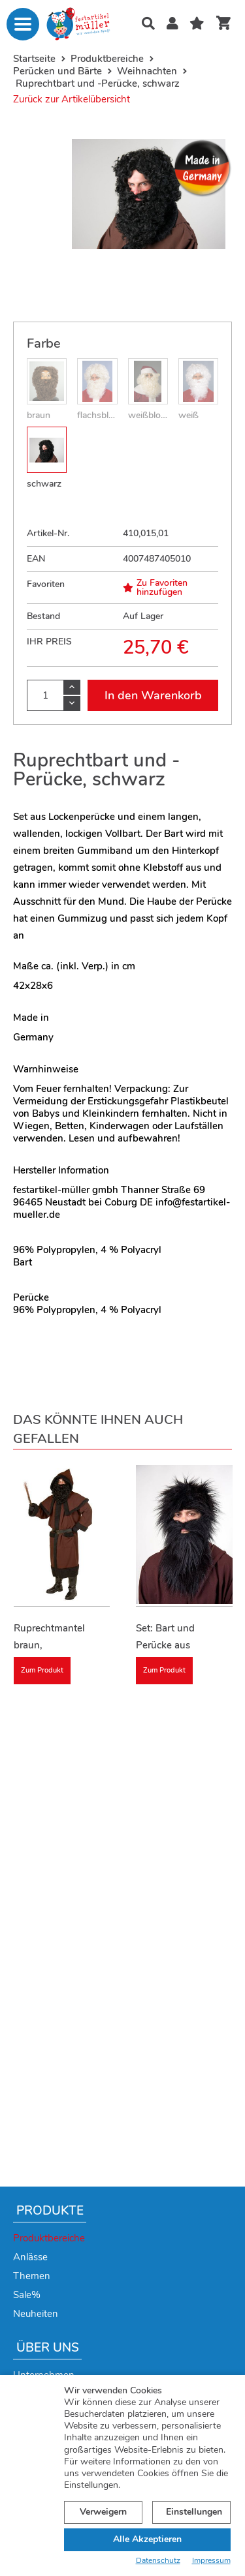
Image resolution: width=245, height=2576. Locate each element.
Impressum (211, 2561)
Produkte (50, 2210)
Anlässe (30, 2257)
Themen (31, 2275)
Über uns (47, 2347)
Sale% (27, 2294)
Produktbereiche (49, 2238)
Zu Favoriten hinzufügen (155, 588)
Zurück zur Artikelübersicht (71, 99)
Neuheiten (35, 2313)
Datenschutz (158, 2561)
